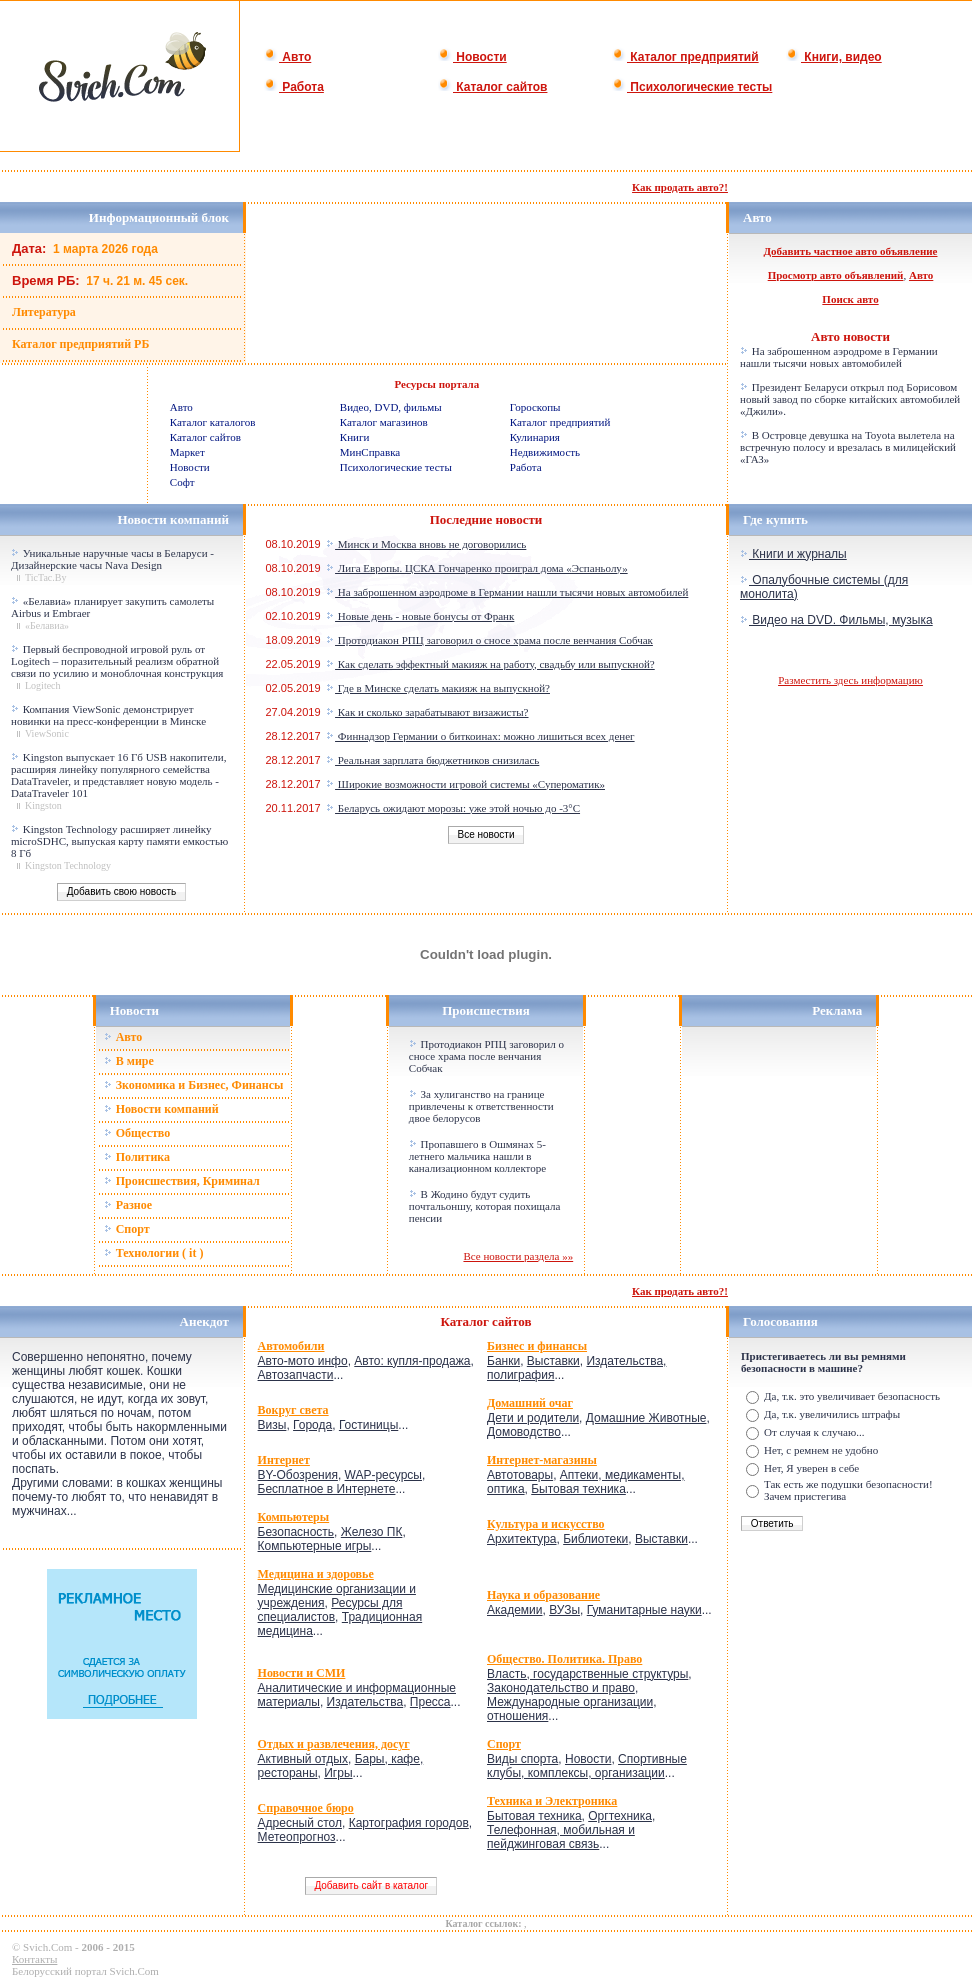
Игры (338, 1773)
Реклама (837, 1010)
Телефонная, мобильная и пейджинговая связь (561, 1837)
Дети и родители (533, 1418)
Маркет (187, 452)
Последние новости (486, 519)
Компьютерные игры (315, 1546)
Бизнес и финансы (537, 1346)
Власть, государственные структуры (587, 1674)
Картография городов (409, 1823)
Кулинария (535, 437)
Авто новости (850, 336)
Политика (137, 1157)
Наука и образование (543, 1595)
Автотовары (520, 1475)
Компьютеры (294, 1517)
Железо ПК (372, 1532)
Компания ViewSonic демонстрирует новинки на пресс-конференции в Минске (108, 715)
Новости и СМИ (302, 1673)
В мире (129, 1061)
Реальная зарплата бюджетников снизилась (432, 760)
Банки (503, 1361)
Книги (355, 437)
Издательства (365, 1702)
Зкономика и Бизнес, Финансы (194, 1085)
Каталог (467, 1321)
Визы (272, 1425)
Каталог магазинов (384, 422)
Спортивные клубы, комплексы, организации (587, 1766)
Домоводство (524, 1432)
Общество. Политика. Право (564, 1659)
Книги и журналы (793, 554)
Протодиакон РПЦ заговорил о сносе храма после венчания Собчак (489, 640)
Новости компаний (161, 1109)
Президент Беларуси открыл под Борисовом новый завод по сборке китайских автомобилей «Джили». (850, 399)
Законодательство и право (561, 1688)
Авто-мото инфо (303, 1361)
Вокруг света (293, 1410)
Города (312, 1425)
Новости (472, 57)
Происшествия (486, 1010)
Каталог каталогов (213, 422)
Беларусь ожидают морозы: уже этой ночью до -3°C (453, 808)
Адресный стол (300, 1823)
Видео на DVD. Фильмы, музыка (836, 620)
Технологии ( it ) (154, 1253)
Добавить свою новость (121, 891)
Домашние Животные (646, 1418)
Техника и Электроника (552, 1801)
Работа (294, 87)
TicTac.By (45, 577)
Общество (137, 1133)
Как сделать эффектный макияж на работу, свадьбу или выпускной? (490, 664)
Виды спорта (522, 1759)
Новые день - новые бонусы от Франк (420, 616)
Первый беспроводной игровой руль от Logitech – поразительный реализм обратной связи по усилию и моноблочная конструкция (117, 661)
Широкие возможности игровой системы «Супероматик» (465, 784)
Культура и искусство (546, 1524)
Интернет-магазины (542, 1460)
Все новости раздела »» (518, 1256)
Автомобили (291, 1346)
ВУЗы (564, 1610)
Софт (182, 482)
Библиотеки (595, 1539)
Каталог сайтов (492, 87)
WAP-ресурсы (383, 1475)
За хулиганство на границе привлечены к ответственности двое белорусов (481, 1106)
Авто (287, 57)
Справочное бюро (306, 1808)
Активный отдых (303, 1759)
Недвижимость (545, 452)
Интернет (284, 1460)
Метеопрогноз (297, 1837)
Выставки (553, 1361)
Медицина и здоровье (316, 1574)
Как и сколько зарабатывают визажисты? (427, 712)
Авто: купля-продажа (412, 1361)
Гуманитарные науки (644, 1610)
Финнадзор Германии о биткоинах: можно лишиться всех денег (480, 736)
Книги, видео (834, 57)
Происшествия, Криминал (182, 1181)
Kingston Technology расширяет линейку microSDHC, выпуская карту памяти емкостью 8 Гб (119, 841)
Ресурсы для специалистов (330, 1610)
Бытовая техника (578, 1489)
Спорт (127, 1229)
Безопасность (296, 1532)
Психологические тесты (692, 87)
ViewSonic (47, 733)
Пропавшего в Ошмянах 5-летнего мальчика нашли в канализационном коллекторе (477, 1156)
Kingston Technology (68, 865)
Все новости (486, 834)
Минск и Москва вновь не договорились (426, 544)
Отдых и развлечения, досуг (334, 1744)
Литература (44, 312)
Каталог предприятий (685, 57)
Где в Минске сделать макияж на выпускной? (438, 688)
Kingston (43, 805)
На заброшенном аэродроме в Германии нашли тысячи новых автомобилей (839, 357)
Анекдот (204, 1321)
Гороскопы (535, 407)
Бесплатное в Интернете (327, 1489)
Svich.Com (47, 1947)
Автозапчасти (296, 1375)
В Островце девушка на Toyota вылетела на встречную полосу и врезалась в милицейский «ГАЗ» (848, 447)
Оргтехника (620, 1816)
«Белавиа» (47, 625)
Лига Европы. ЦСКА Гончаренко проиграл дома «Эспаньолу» (477, 568)
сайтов (511, 1321)
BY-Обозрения (298, 1475)
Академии (515, 1610)
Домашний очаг (530, 1403)
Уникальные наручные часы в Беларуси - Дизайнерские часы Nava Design (112, 559)
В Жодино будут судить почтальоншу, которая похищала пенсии (485, 1206)
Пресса (430, 1702)
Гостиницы (368, 1425)
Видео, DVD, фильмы (391, 407)
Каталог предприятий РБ (80, 344)
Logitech (43, 685)
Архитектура (522, 1539)
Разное (128, 1205)
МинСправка (370, 452)
